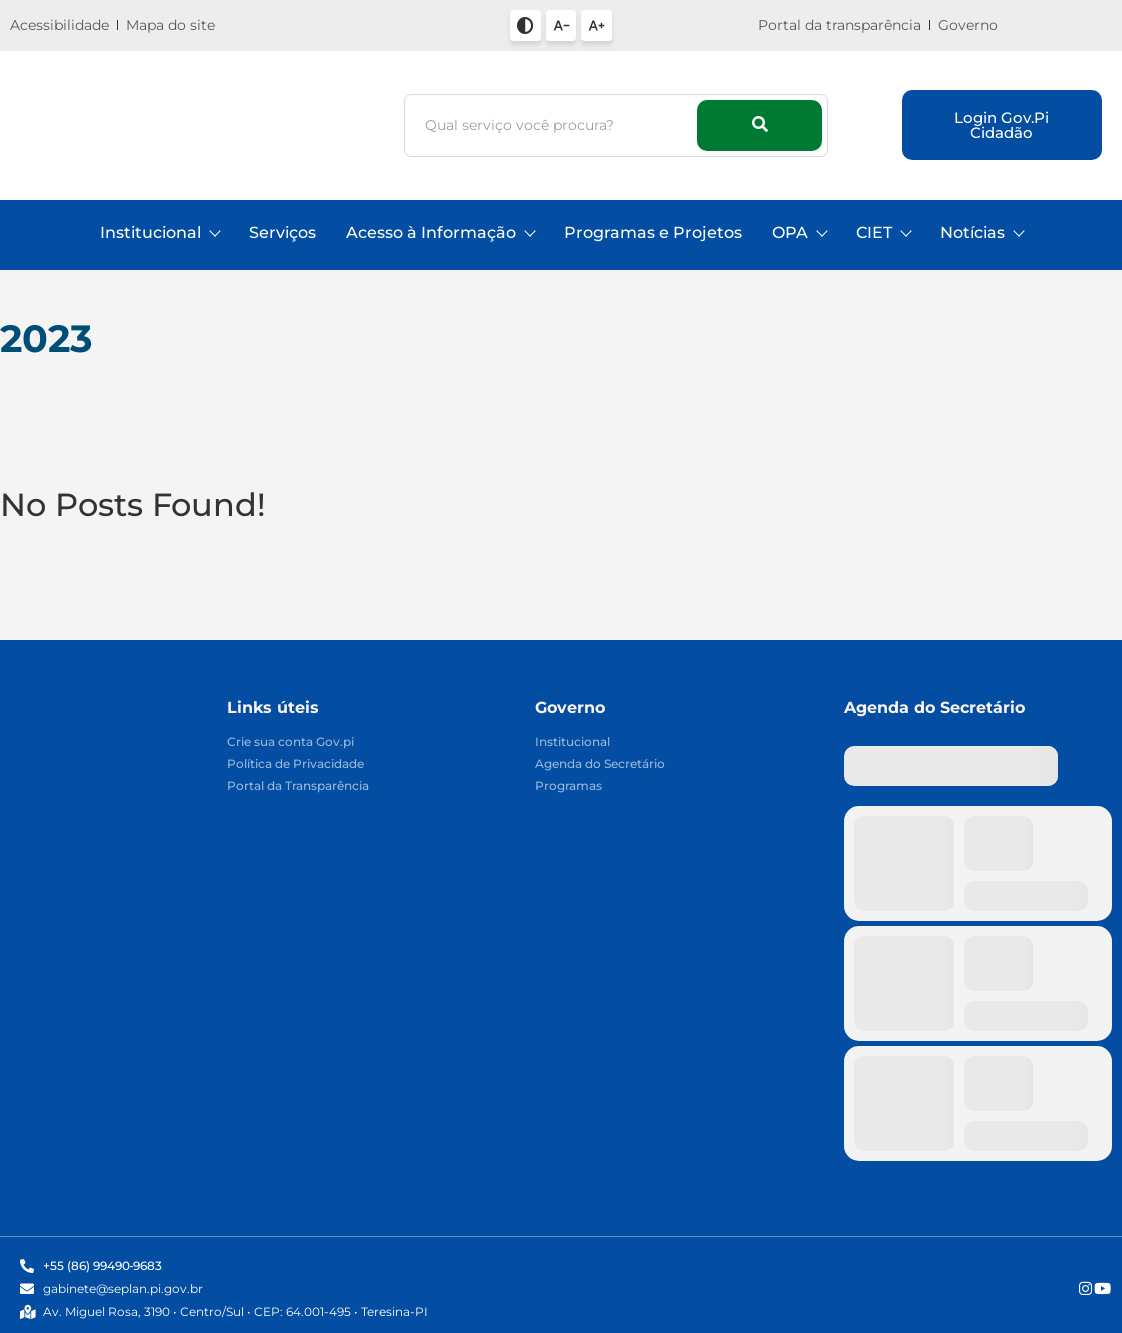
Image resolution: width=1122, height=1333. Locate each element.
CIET (883, 232)
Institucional (159, 232)
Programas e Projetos (653, 232)
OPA (799, 232)
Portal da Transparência (298, 786)
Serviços (282, 232)
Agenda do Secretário (600, 764)
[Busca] (554, 125)
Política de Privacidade (295, 764)
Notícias (981, 232)
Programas (568, 786)
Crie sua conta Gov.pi (290, 742)
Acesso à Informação (440, 232)
